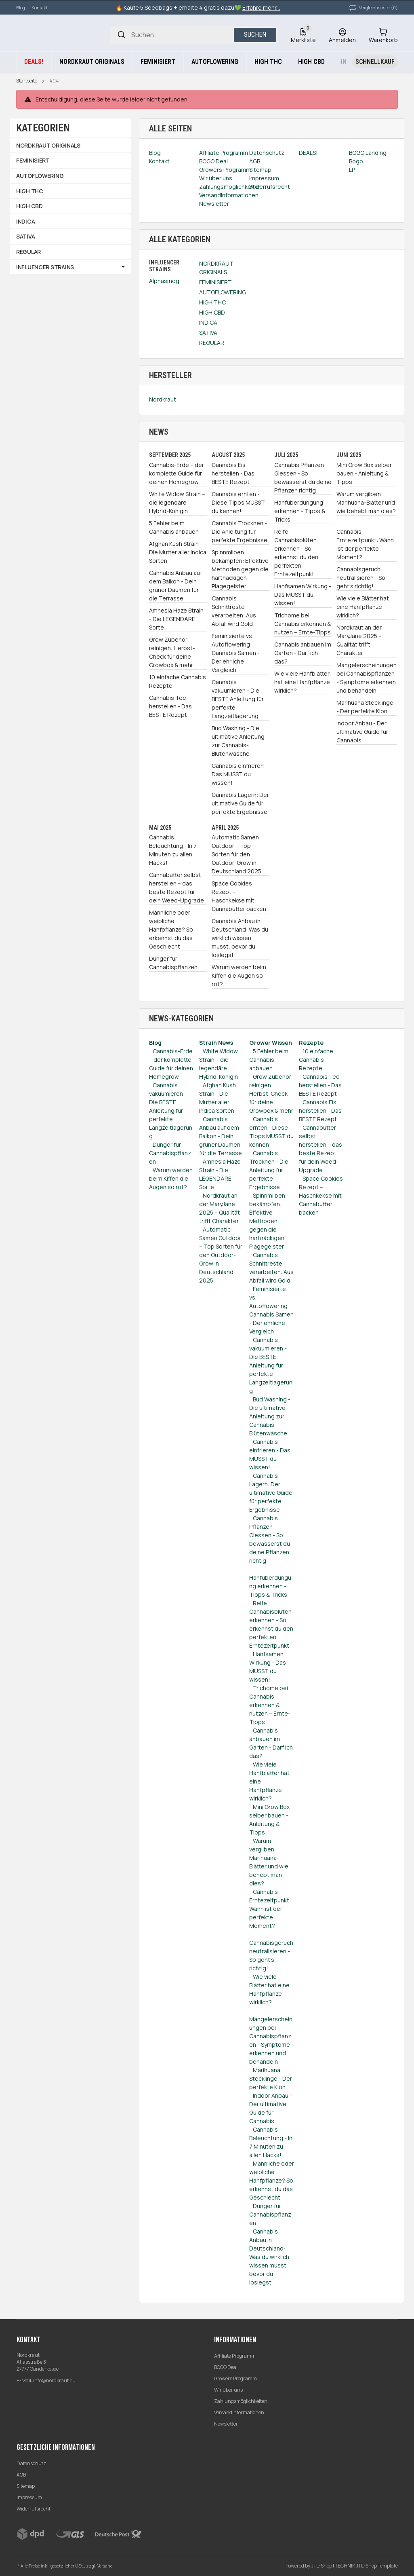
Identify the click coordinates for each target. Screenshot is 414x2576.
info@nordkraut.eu (54, 2380)
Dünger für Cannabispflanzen (173, 963)
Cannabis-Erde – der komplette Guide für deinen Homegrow (176, 473)
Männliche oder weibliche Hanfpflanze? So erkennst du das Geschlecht (171, 929)
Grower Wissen (270, 1042)
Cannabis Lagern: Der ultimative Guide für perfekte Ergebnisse (240, 803)
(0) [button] (373, 8)
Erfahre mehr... (261, 7)
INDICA (208, 322)
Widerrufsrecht (33, 2508)
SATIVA (208, 332)
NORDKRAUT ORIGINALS (216, 268)
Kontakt (40, 7)
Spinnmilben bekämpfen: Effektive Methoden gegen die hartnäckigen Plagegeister (240, 569)
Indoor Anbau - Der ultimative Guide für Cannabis (362, 731)
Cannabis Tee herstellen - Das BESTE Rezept (170, 706)
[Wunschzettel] (303, 35)
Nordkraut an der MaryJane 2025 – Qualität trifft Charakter (359, 640)
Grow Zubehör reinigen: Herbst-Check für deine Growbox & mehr (172, 652)
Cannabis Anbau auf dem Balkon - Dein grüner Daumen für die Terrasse (175, 585)
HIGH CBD (212, 312)
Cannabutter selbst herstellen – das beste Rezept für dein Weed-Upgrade (176, 887)
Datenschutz (31, 2463)
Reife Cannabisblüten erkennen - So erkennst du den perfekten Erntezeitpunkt (296, 553)
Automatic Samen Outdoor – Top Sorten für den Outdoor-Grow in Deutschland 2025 (236, 854)
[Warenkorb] (383, 35)
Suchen (255, 34)
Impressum (29, 2497)
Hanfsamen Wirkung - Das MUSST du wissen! (302, 594)
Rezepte (311, 1042)
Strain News (216, 1042)
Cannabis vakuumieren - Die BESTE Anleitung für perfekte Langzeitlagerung (238, 699)
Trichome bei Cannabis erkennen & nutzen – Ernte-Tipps (302, 623)
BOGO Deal (225, 2367)
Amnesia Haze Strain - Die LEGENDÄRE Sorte (176, 618)
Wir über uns (228, 2389)
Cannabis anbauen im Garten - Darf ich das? (302, 652)
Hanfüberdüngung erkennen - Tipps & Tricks (299, 511)
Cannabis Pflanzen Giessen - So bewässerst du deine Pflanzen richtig (303, 477)
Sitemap (26, 2486)
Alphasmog (164, 281)
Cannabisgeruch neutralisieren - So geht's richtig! (360, 577)
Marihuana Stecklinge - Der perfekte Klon (364, 707)
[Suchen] (121, 35)
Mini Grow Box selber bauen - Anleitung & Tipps (364, 473)
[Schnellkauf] (375, 61)
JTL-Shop (322, 2565)
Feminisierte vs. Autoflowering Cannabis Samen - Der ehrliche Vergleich (236, 653)
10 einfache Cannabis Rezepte (177, 681)
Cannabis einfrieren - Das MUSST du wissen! (239, 774)
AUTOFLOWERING (222, 292)
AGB (21, 2474)
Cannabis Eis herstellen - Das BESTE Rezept (233, 473)
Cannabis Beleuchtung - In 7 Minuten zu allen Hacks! (173, 849)
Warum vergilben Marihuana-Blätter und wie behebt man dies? (366, 502)
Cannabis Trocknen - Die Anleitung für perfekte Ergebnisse (239, 531)
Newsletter (226, 2423)
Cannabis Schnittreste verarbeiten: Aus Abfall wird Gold (234, 611)
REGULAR (211, 343)
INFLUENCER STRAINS (45, 267)
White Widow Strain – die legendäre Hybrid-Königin (177, 502)
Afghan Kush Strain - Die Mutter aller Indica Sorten (177, 552)
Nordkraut (162, 399)
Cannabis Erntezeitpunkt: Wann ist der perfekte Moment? (365, 544)
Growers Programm (235, 2378)
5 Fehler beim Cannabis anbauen (174, 527)
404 (54, 80)
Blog (20, 7)
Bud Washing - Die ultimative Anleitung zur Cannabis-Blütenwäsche (238, 740)
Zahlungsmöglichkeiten (240, 2401)
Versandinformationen (239, 2412)
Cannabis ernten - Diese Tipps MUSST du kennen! (238, 502)
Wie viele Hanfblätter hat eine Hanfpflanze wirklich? (302, 682)
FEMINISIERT (215, 282)
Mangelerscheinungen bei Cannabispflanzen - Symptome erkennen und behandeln (366, 677)
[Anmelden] (342, 35)
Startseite (26, 80)
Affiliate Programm (235, 2355)
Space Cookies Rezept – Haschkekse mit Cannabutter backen (239, 896)
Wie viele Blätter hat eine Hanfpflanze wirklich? (362, 606)
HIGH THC (212, 302)
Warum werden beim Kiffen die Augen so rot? (239, 975)
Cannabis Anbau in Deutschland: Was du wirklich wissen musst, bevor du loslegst (240, 938)
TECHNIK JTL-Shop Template (366, 2565)
